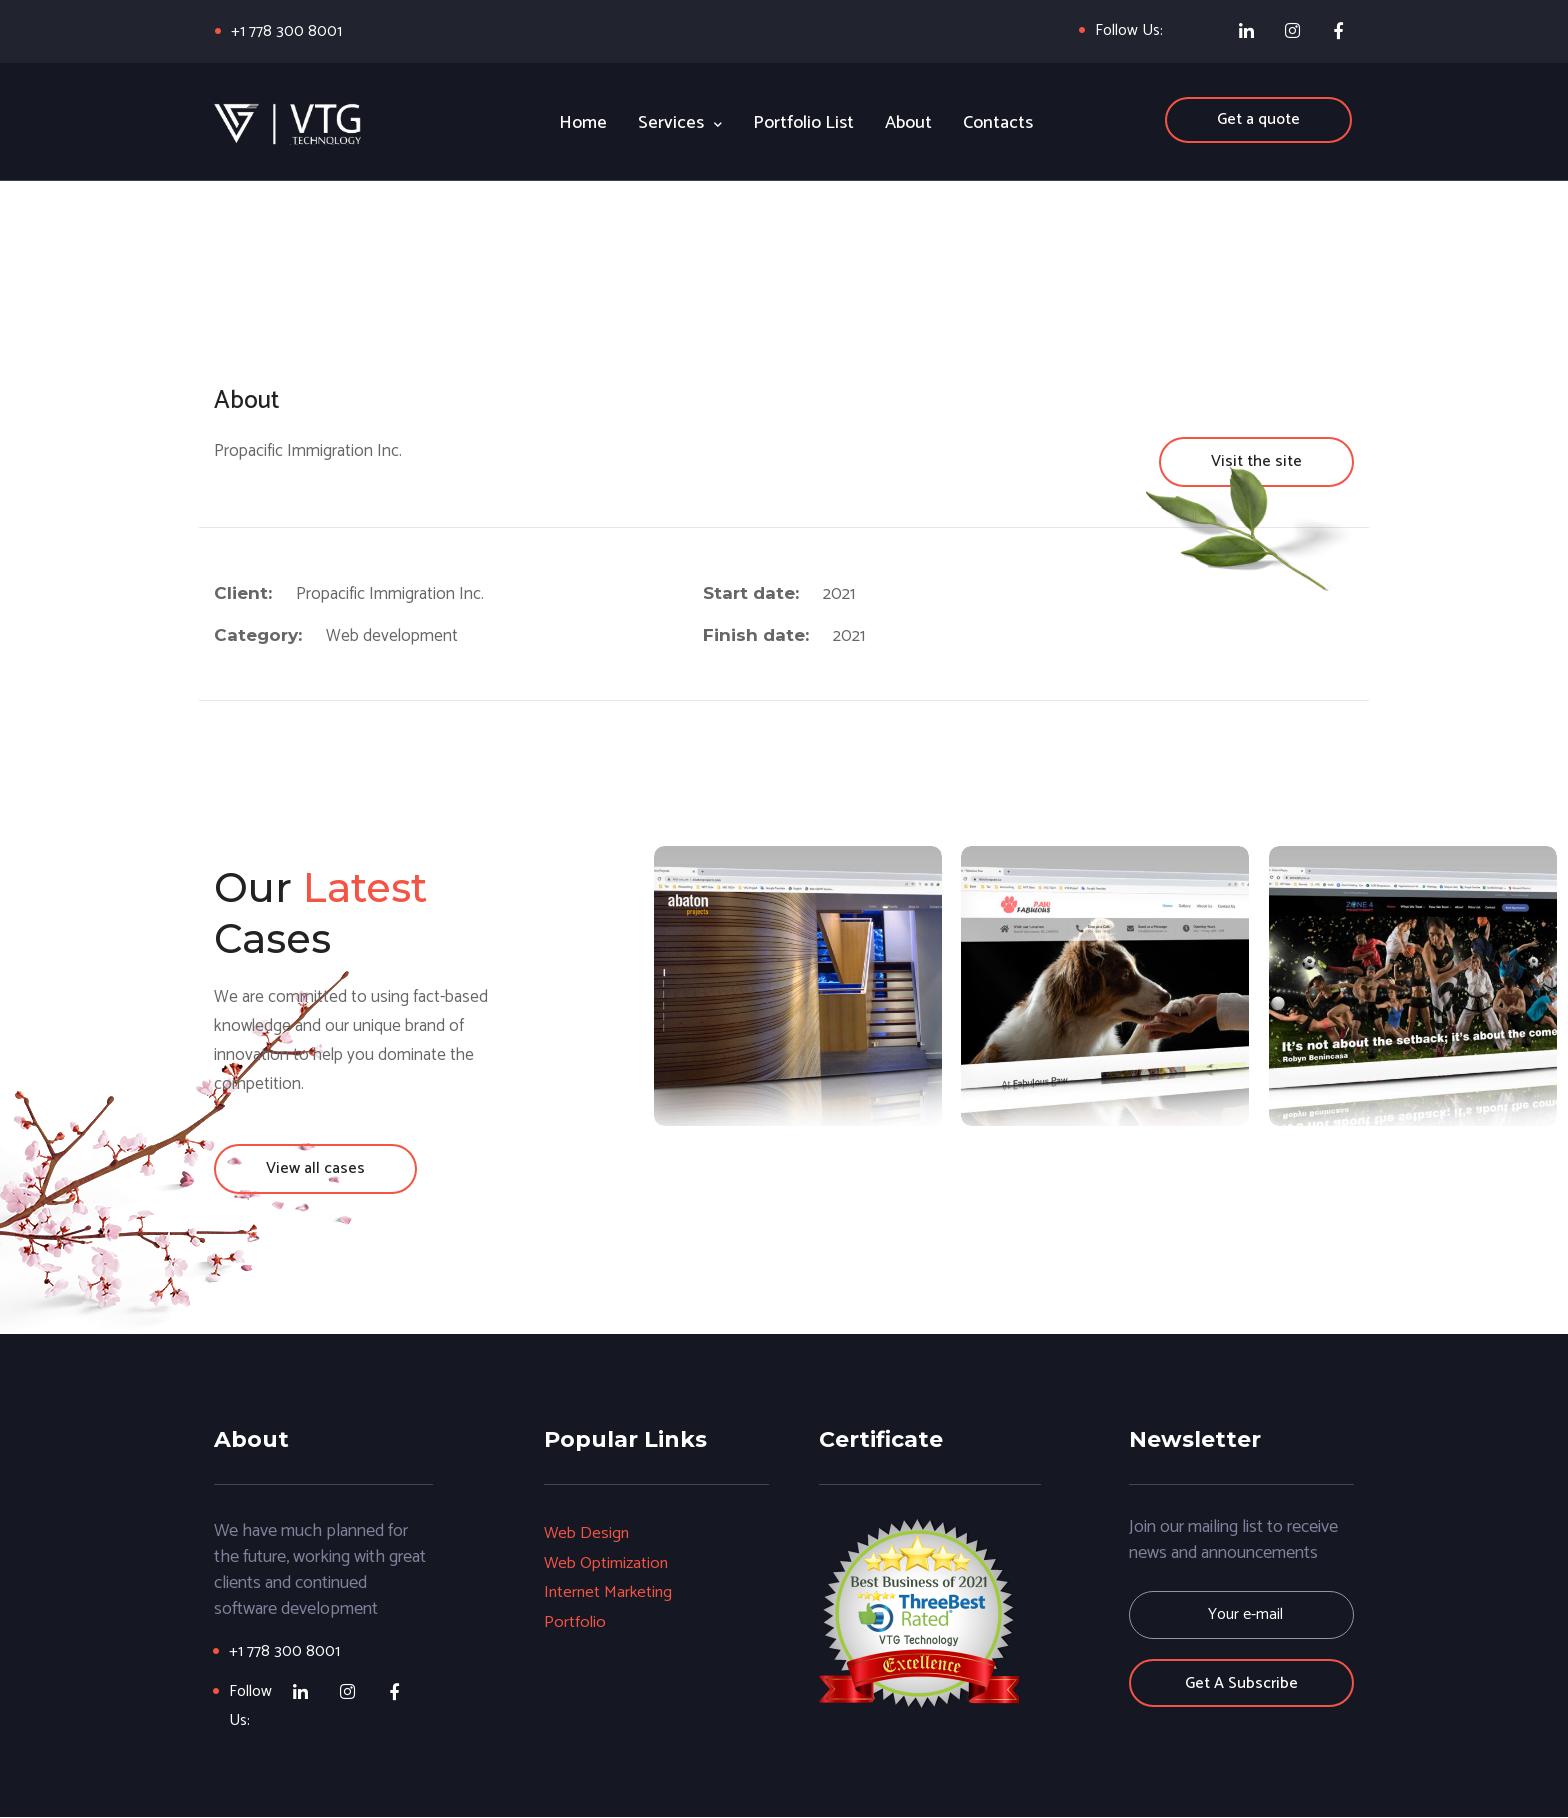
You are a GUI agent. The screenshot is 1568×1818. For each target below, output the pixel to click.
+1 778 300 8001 (287, 31)
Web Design (587, 1534)
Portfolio (575, 1620)
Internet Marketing (610, 1591)
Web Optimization (607, 1562)
